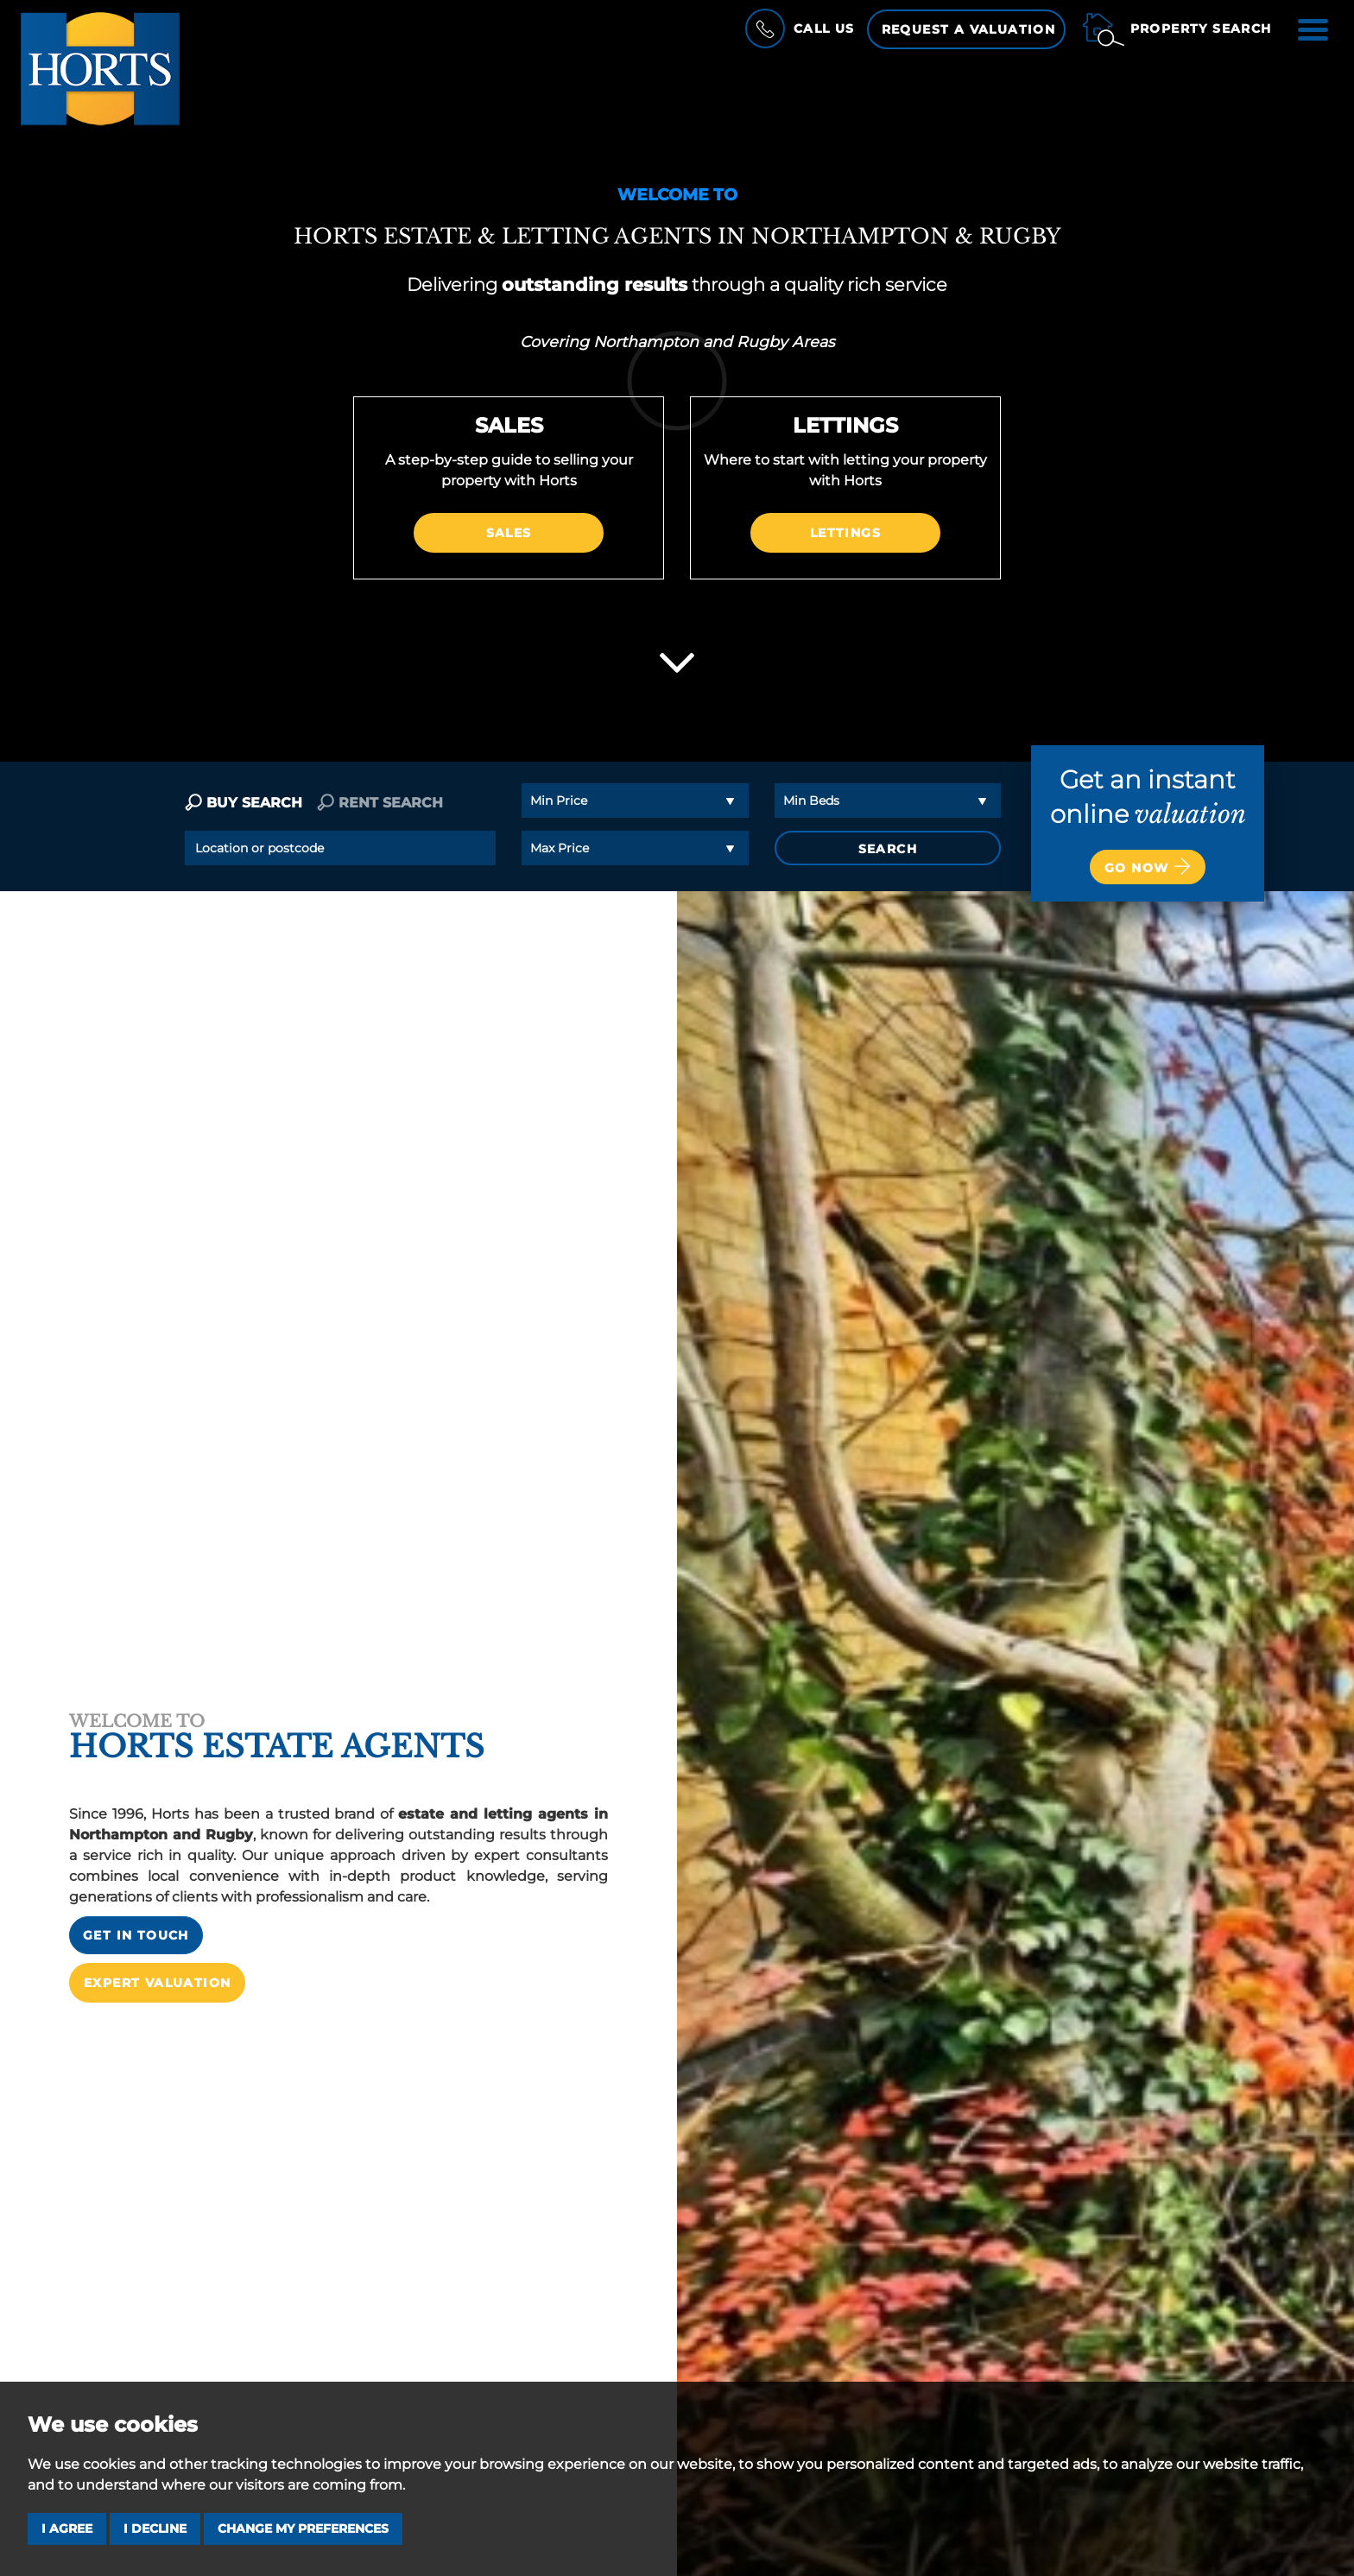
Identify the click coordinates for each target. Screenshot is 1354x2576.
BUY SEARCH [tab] (243, 802)
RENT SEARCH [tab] (380, 802)
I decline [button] (155, 2528)
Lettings (845, 533)
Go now (1147, 866)
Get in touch (136, 1912)
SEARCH (887, 849)
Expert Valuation (157, 1959)
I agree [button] (66, 2528)
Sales (509, 533)
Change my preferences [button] (303, 2528)
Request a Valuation (969, 29)
